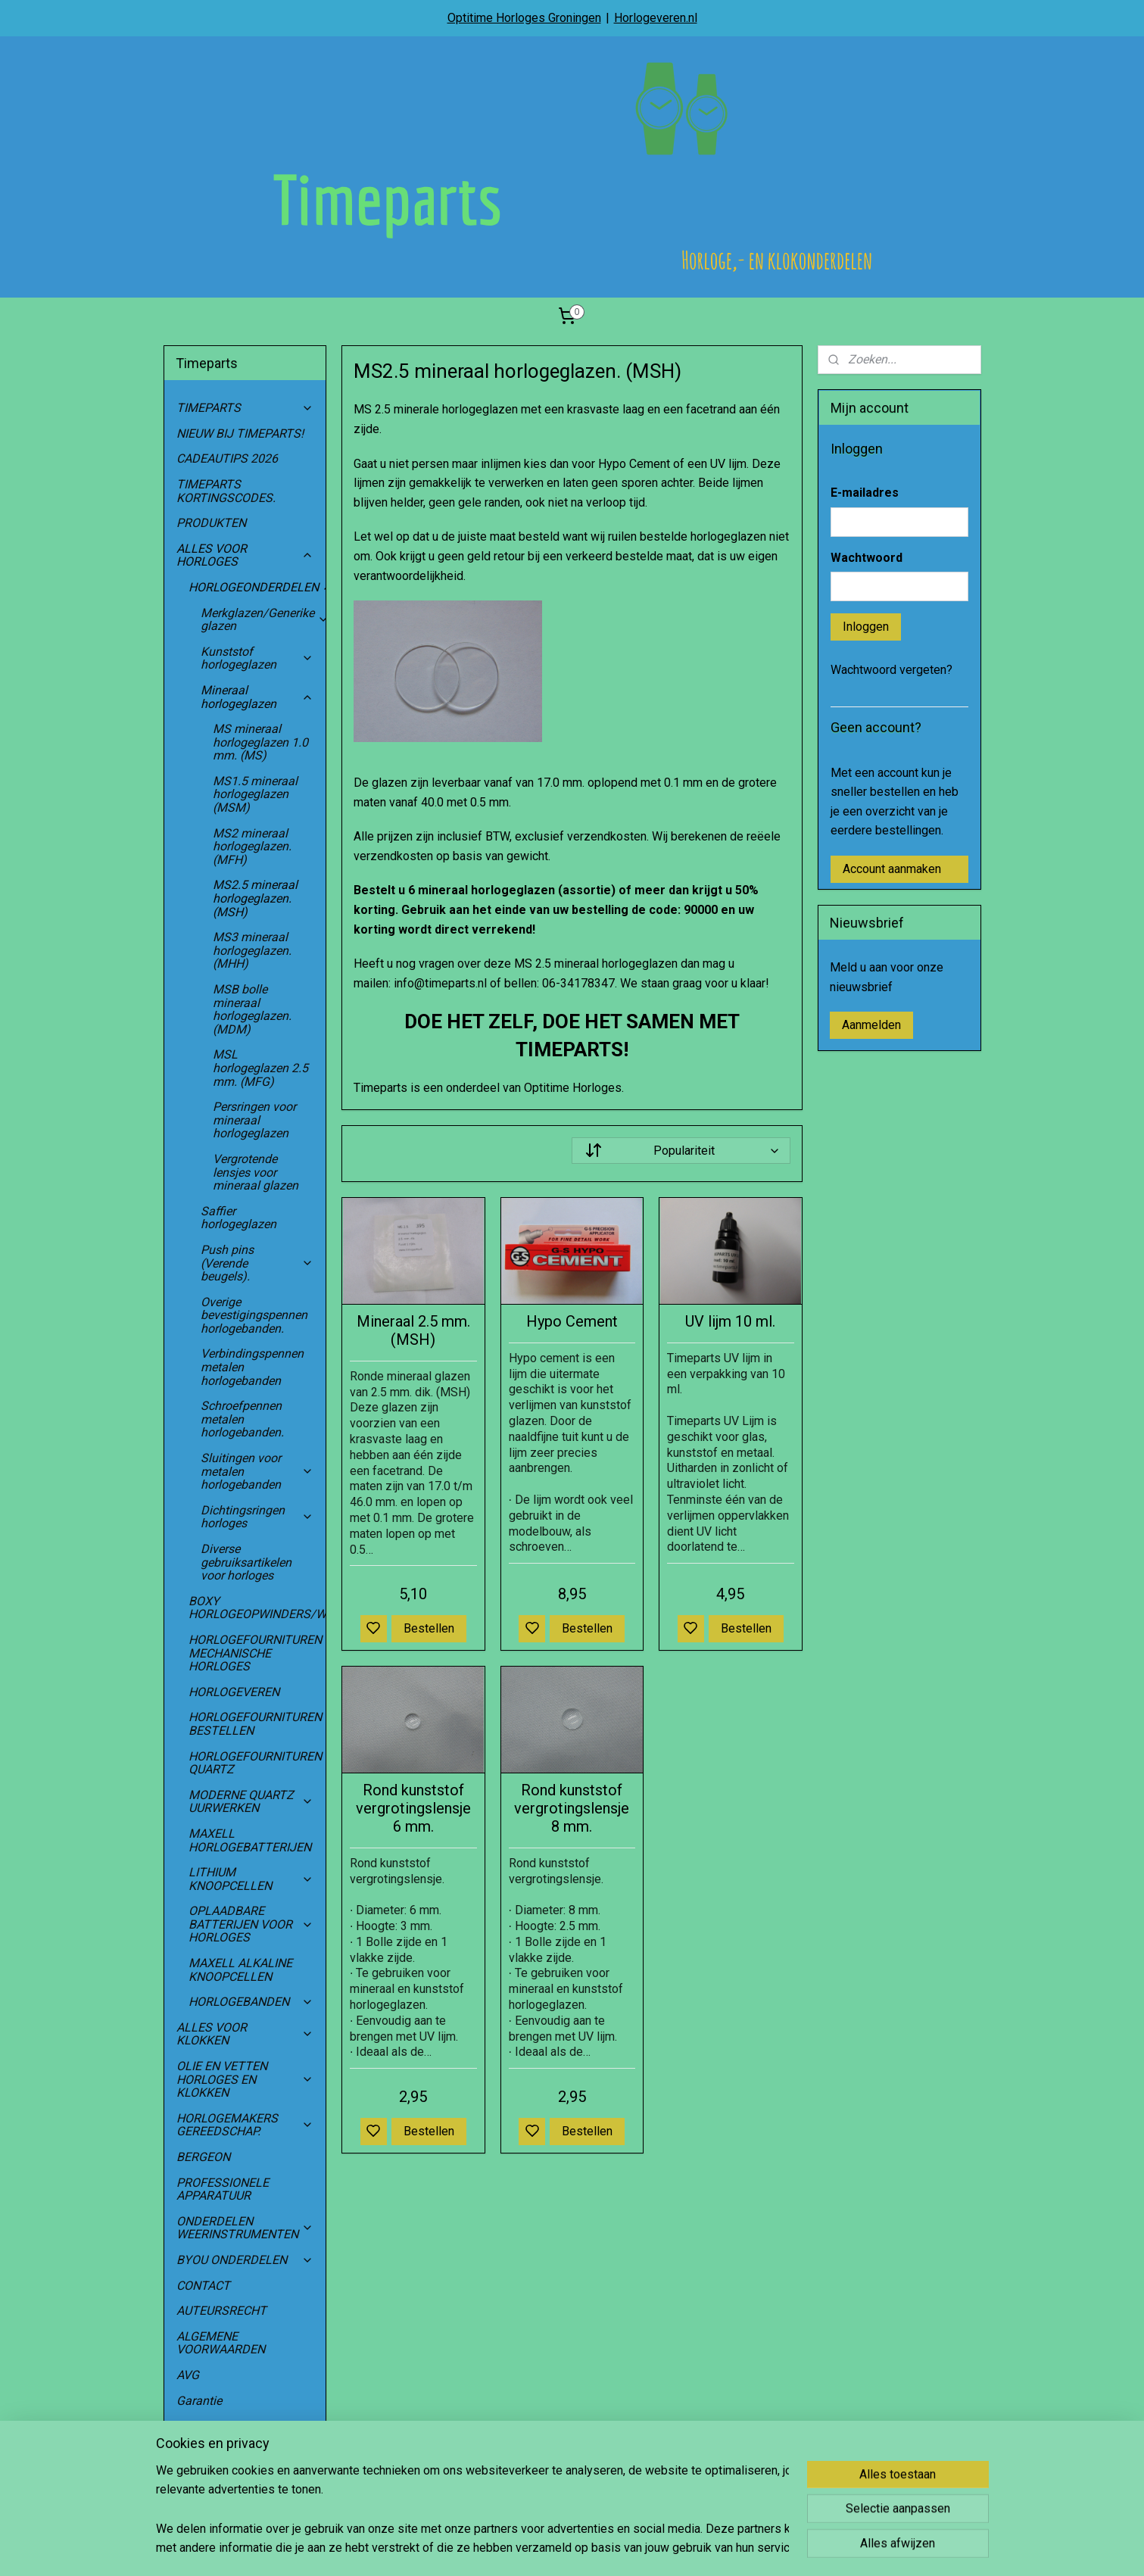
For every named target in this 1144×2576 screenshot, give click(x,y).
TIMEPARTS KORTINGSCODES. (226, 491)
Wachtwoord (866, 557)
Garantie (199, 2401)
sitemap (614, 2548)
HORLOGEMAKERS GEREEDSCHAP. (245, 2125)
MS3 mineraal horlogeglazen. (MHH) (252, 950)
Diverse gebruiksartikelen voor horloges (246, 1562)
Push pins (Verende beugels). (257, 1263)
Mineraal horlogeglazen (257, 697)
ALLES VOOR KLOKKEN (245, 2034)
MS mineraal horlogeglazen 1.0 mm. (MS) (260, 742)
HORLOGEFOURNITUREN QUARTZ (257, 1763)
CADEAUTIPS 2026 (227, 458)
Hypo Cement (572, 1321)
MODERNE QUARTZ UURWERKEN (251, 1802)
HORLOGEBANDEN (251, 2001)
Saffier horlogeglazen (238, 1218)
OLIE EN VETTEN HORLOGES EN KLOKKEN (245, 2079)
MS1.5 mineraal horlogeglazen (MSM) (255, 794)
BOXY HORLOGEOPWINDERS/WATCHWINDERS (257, 1608)
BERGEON (203, 2157)
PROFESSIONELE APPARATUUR (222, 2189)
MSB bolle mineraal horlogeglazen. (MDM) (252, 1009)
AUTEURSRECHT (221, 2310)
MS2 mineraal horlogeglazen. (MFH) (252, 846)
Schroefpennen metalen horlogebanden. (242, 1419)
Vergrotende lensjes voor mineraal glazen (255, 1172)
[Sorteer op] (680, 1150)
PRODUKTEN (211, 523)
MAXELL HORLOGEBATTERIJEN (250, 1840)
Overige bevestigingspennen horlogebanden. (254, 1315)
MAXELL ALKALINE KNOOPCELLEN (240, 1970)
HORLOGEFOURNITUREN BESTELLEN (255, 1724)
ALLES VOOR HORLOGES (245, 555)
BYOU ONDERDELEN (245, 2260)
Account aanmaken (892, 869)
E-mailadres (865, 492)
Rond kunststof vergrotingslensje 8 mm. (571, 1808)
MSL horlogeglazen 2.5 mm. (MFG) (260, 1067)
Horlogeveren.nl (655, 18)
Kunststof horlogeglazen (257, 658)
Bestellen (429, 1628)
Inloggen (866, 626)
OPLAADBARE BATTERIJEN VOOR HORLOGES (251, 1924)
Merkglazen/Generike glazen (263, 620)
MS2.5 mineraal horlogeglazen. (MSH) (255, 898)
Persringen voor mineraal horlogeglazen (254, 1119)
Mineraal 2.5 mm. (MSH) (413, 1330)
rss (643, 2548)
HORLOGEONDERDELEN (257, 587)
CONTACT (203, 2285)
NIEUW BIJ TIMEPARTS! (240, 433)
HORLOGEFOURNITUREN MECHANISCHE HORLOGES (257, 1653)
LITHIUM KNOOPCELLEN (251, 1879)
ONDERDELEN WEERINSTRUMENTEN (245, 2228)
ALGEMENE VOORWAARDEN (220, 2343)
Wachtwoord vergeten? (891, 670)
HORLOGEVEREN (234, 1692)
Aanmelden (871, 1025)
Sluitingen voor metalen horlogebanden (257, 1471)
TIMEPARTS (245, 408)
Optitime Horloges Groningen (524, 18)
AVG (187, 2375)
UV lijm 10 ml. (730, 1321)
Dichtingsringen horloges (257, 1517)
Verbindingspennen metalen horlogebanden (252, 1366)
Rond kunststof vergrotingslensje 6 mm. (413, 1808)
